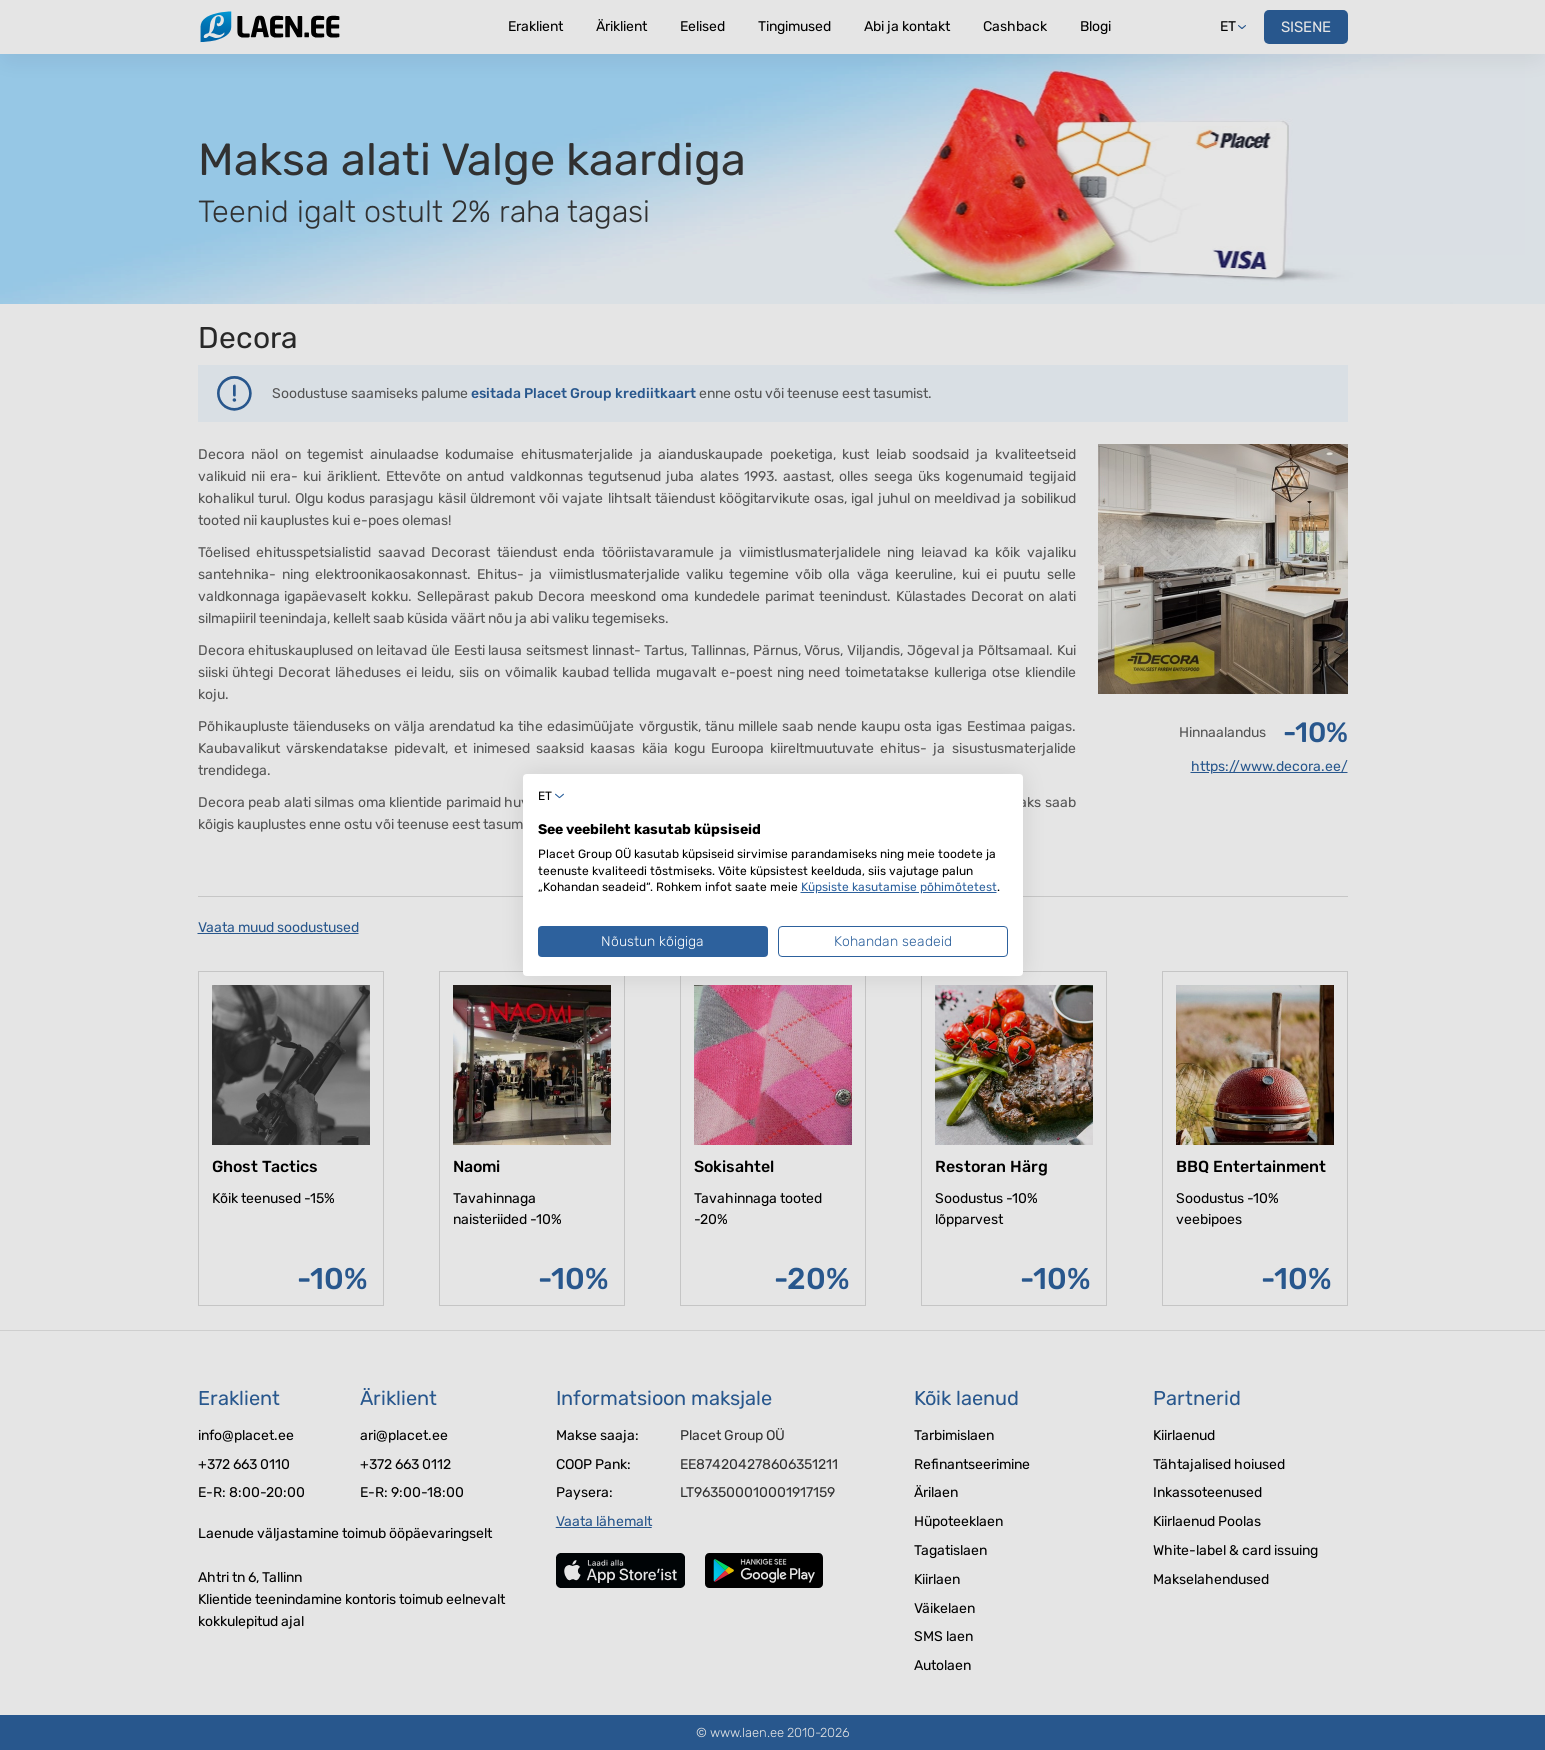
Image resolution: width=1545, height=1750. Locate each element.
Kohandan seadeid (893, 941)
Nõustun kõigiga (652, 941)
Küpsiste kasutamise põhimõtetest (899, 887)
